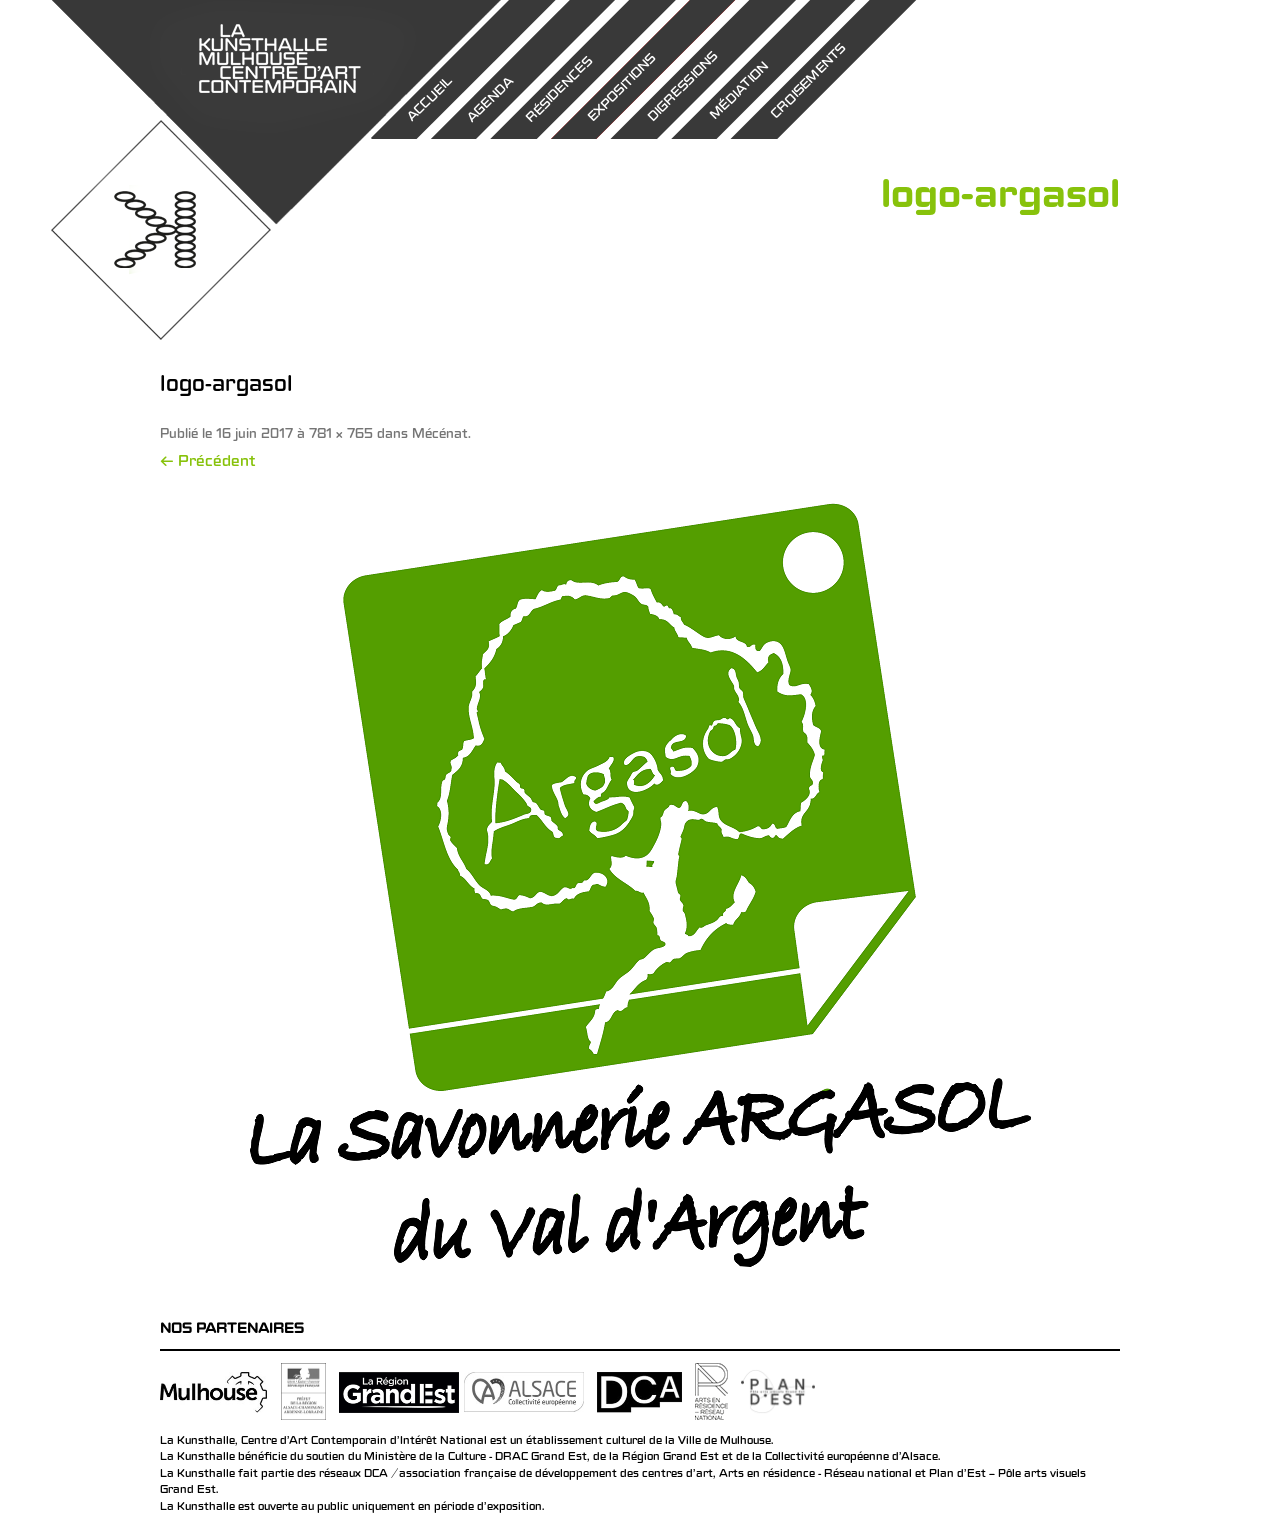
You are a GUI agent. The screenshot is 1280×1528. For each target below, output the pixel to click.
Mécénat (440, 435)
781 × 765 (341, 435)
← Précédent (208, 463)
